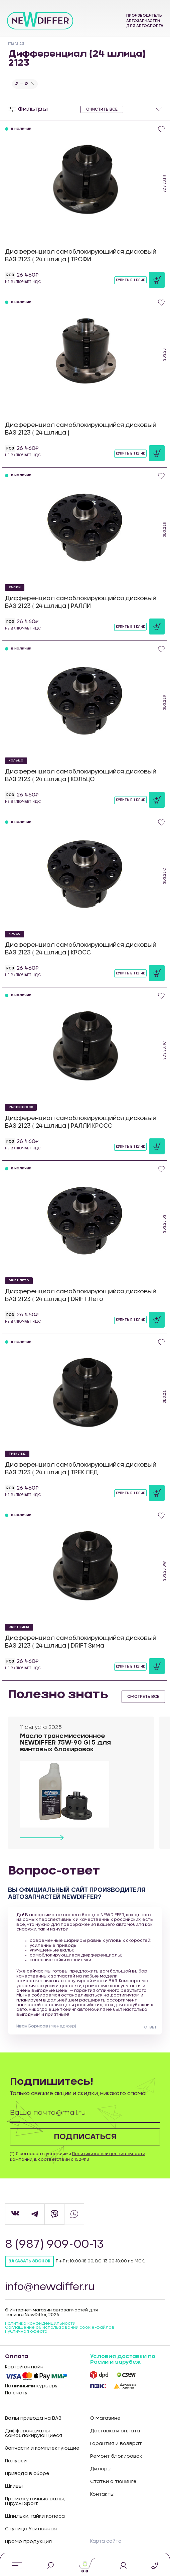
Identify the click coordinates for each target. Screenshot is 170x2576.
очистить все (102, 109)
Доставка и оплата (115, 2431)
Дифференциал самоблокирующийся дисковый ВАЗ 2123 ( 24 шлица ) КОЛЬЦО (80, 775)
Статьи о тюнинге (113, 2482)
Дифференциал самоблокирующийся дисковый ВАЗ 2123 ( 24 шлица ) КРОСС (80, 948)
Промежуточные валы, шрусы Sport (35, 2502)
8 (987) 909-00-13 (55, 2244)
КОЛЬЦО (16, 760)
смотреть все (143, 1697)
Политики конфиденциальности (108, 2154)
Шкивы (14, 2487)
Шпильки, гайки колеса (35, 2517)
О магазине (105, 2419)
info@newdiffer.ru (50, 2287)
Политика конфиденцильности (40, 2324)
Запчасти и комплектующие (42, 2449)
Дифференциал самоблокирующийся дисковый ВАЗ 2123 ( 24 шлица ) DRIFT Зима (80, 1641)
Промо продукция (28, 2542)
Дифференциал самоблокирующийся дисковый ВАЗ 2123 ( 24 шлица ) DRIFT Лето (80, 1295)
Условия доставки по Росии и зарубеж (122, 2359)
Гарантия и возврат (116, 2444)
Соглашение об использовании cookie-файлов (60, 2328)
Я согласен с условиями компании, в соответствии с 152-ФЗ (77, 2157)
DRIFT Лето (19, 1280)
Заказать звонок (29, 2261)
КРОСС (14, 933)
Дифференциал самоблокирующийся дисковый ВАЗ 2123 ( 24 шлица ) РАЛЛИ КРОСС (80, 1121)
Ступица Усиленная (31, 2529)
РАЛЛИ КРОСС (21, 1107)
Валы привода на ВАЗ (33, 2419)
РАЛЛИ (15, 587)
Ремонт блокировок (116, 2457)
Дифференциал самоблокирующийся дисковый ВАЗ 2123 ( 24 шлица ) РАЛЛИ (80, 602)
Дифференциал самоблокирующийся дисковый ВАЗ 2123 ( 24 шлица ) (80, 428)
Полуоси (16, 2461)
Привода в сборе (27, 2474)
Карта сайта (106, 2541)
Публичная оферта (26, 2332)
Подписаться (85, 2137)
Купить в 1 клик (130, 280)
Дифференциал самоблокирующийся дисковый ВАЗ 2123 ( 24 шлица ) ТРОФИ (80, 255)
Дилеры (101, 2469)
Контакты (102, 2495)
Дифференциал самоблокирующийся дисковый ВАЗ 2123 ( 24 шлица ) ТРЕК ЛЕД (80, 1468)
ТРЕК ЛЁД (17, 1453)
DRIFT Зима (19, 1627)
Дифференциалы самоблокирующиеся (33, 2434)
